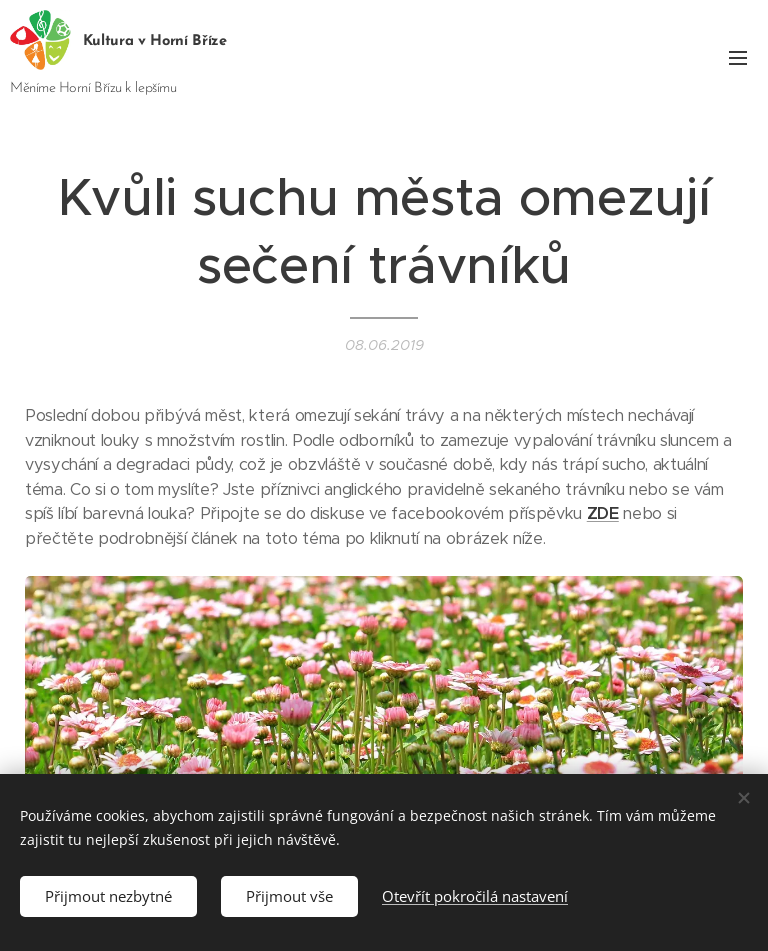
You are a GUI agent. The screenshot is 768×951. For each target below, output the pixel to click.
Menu (738, 58)
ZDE (603, 514)
